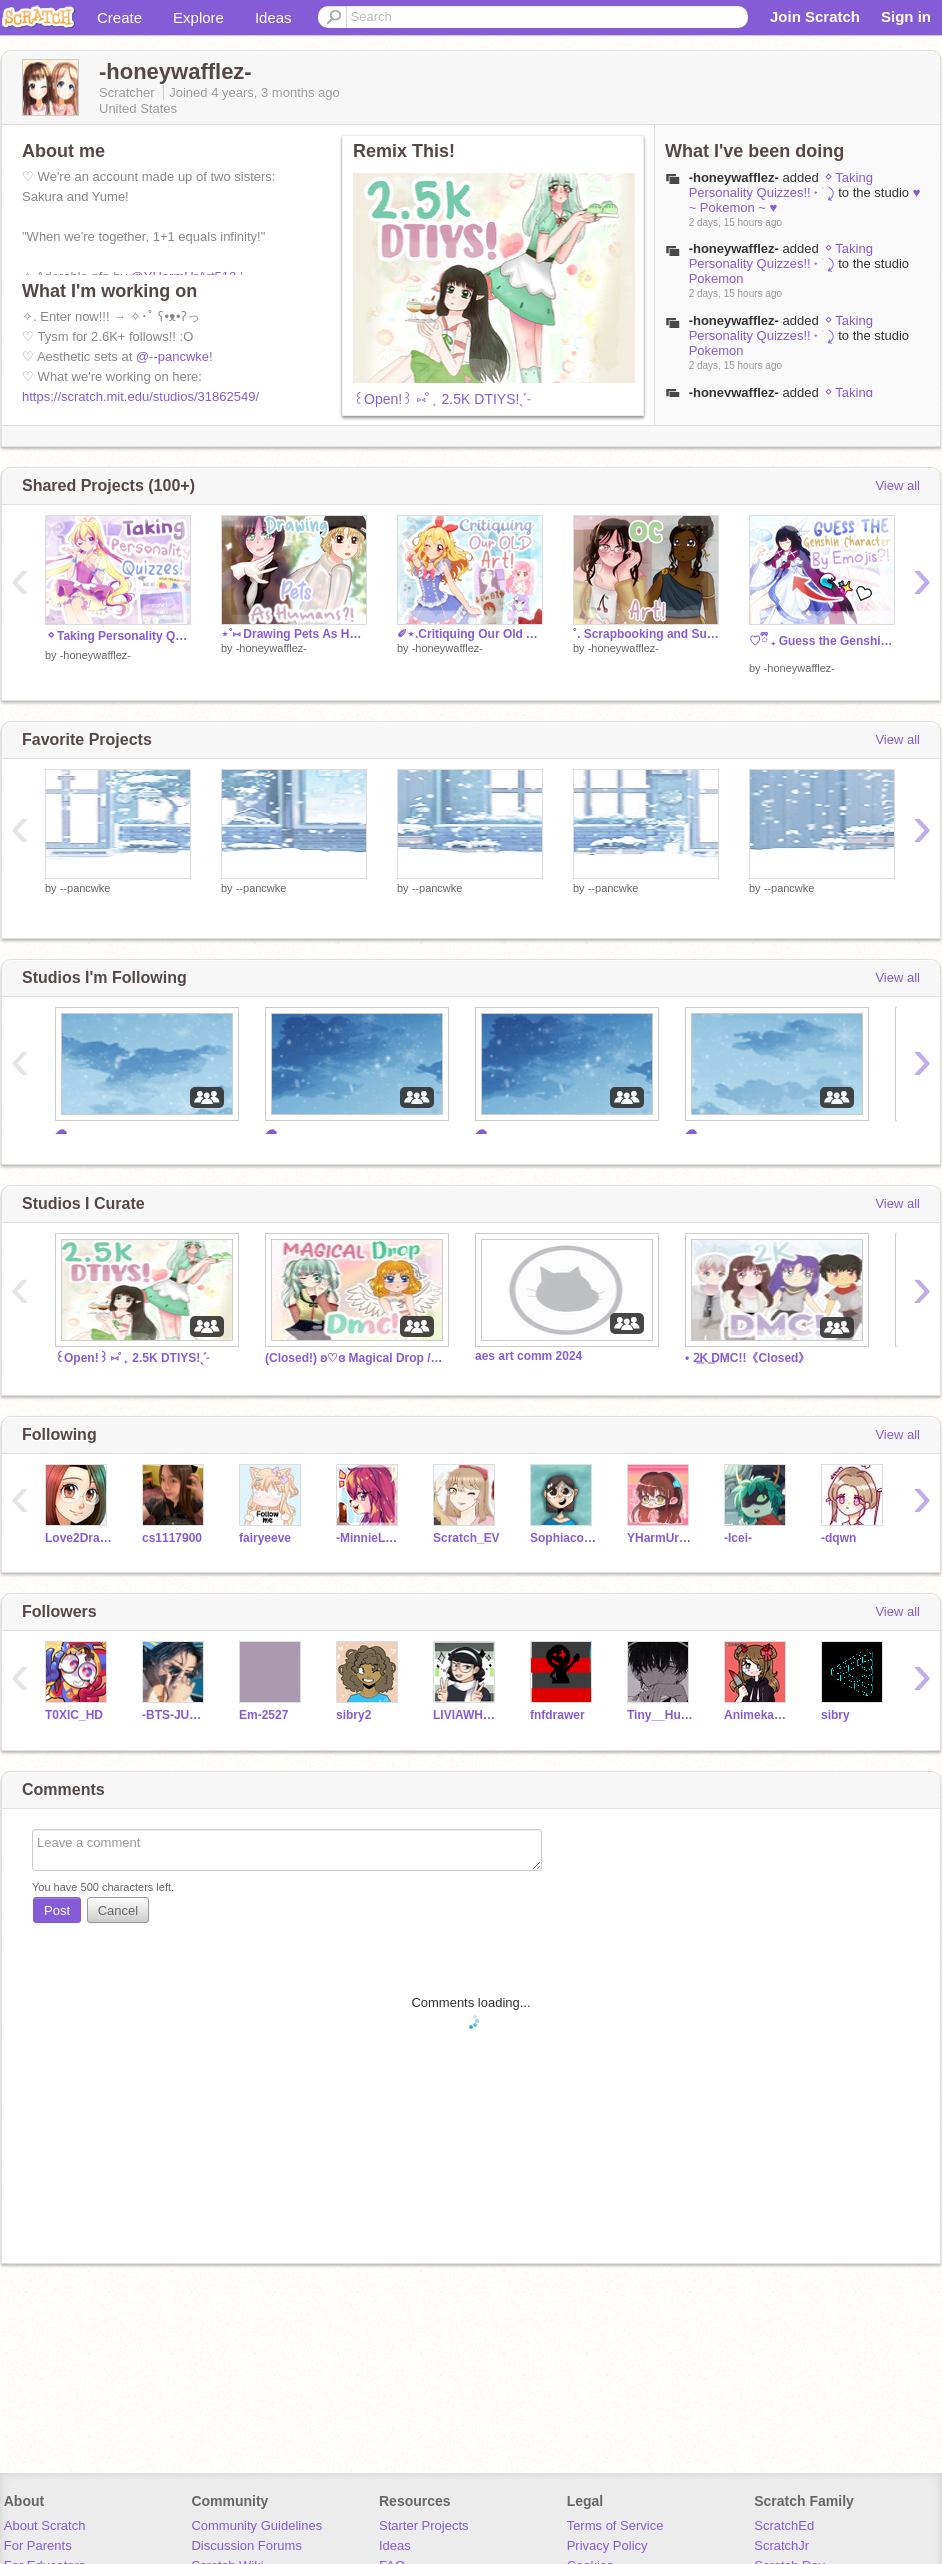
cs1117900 (172, 1538)
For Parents (38, 2545)
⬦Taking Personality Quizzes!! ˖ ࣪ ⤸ (781, 185)
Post (57, 1910)
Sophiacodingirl (563, 1538)
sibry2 (353, 1715)
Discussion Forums (246, 2545)
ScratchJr (781, 2545)
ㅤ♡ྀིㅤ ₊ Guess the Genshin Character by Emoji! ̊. (822, 641)
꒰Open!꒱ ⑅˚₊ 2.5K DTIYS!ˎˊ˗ (442, 399)
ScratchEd (784, 2525)
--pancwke (85, 888)
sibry (835, 1715)
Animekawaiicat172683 (757, 1715)
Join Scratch (815, 16)
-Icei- (738, 1538)
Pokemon (716, 278)
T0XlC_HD (74, 1715)
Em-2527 (263, 1715)
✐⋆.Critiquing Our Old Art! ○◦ (470, 634)
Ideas (273, 17)
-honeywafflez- (734, 177)
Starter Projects (424, 2525)
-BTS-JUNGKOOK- (175, 1715)
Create (119, 17)
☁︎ (61, 1130)
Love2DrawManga (78, 1538)
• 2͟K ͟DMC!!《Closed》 (747, 1358)
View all (897, 485)
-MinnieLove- (369, 1538)
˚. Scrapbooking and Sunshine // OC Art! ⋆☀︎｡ (646, 634)
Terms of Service (615, 2525)
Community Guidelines (256, 2525)
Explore (198, 17)
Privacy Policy (607, 2545)
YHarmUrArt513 (660, 1538)
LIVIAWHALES (466, 1715)
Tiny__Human (660, 1715)
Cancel (118, 1910)
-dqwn (838, 1538)
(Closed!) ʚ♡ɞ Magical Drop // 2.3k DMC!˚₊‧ (355, 1358)
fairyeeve (265, 1538)
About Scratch (45, 2525)
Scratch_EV (466, 1538)
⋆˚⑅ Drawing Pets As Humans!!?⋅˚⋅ (294, 634)
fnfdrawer (557, 1715)
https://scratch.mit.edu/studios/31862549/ (140, 396)
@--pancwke (172, 356)
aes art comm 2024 (528, 1356)
